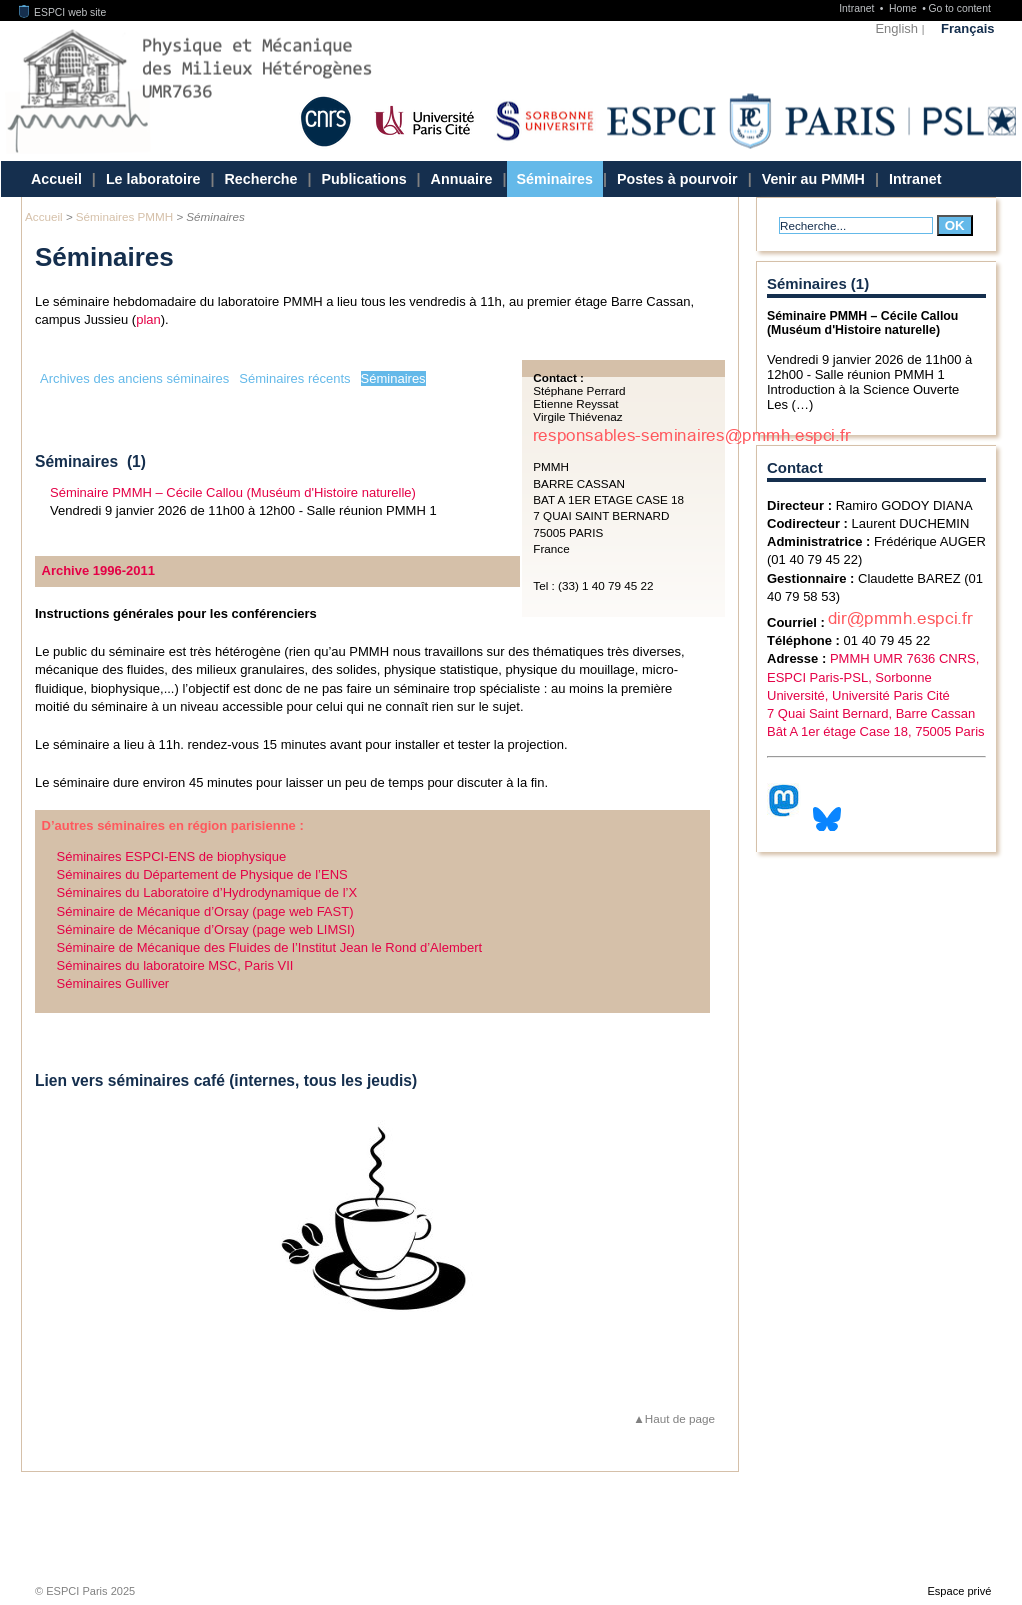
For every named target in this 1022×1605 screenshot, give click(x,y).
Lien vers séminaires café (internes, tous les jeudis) (226, 1080)
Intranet (858, 8)
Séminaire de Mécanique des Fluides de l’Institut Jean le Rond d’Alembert (270, 947)
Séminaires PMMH (124, 216)
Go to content (959, 8)
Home (904, 8)
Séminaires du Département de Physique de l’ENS (202, 874)
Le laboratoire (153, 179)
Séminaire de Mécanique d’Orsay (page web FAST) (205, 911)
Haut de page (680, 1418)
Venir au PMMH (813, 179)
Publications (364, 179)
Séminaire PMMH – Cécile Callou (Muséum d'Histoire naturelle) (233, 492)
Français (967, 28)
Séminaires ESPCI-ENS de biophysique (172, 856)
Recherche (260, 179)
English (896, 28)
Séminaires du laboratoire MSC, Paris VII (175, 965)
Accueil (56, 179)
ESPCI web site (63, 12)
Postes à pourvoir (677, 179)
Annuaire (462, 179)
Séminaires (555, 179)
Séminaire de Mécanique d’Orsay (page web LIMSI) (206, 929)
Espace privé (959, 1591)
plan (148, 319)
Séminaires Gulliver (113, 983)
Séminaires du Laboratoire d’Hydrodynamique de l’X (207, 892)
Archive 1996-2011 (98, 570)
